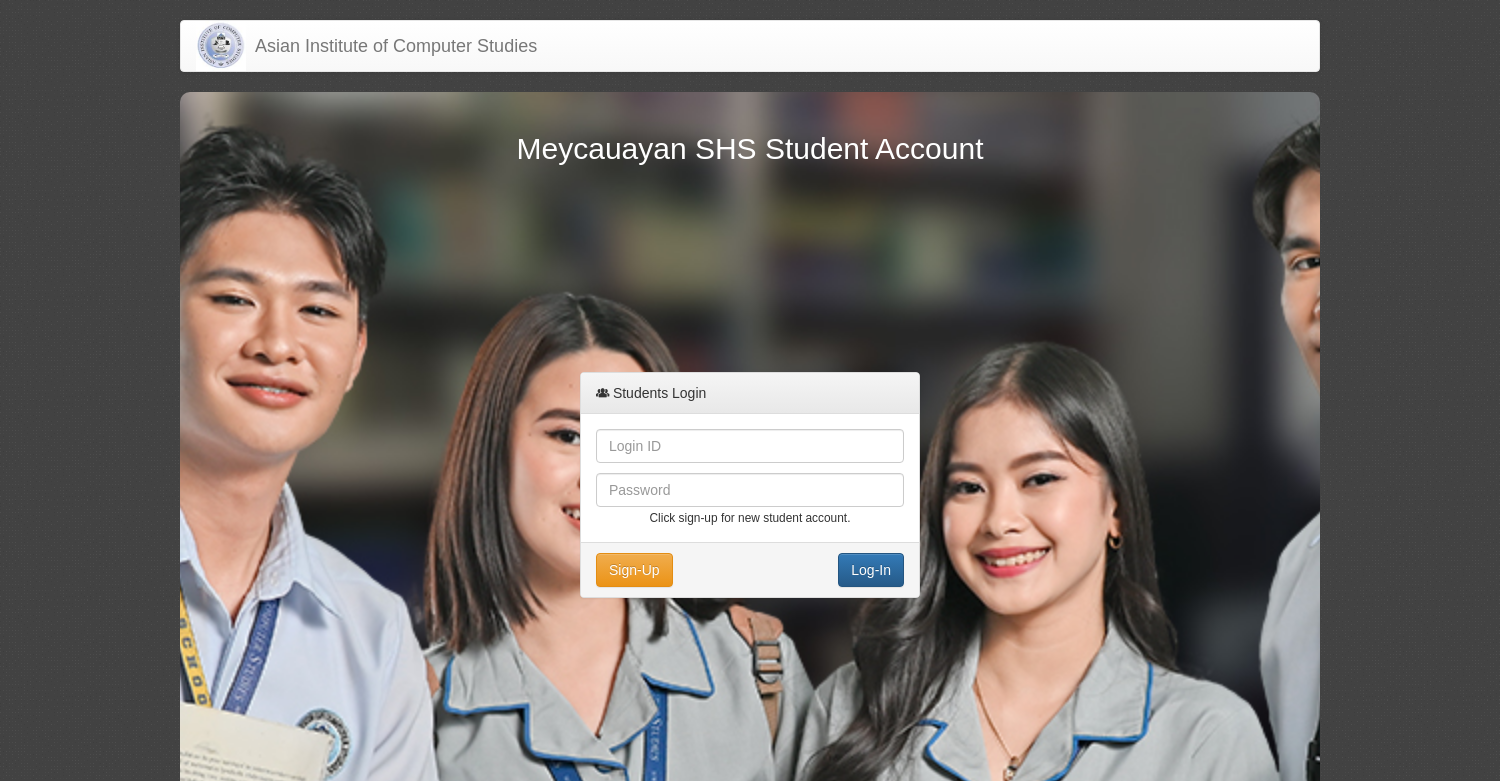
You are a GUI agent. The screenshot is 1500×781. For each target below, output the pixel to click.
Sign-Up (634, 570)
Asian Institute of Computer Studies (391, 46)
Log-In (871, 570)
